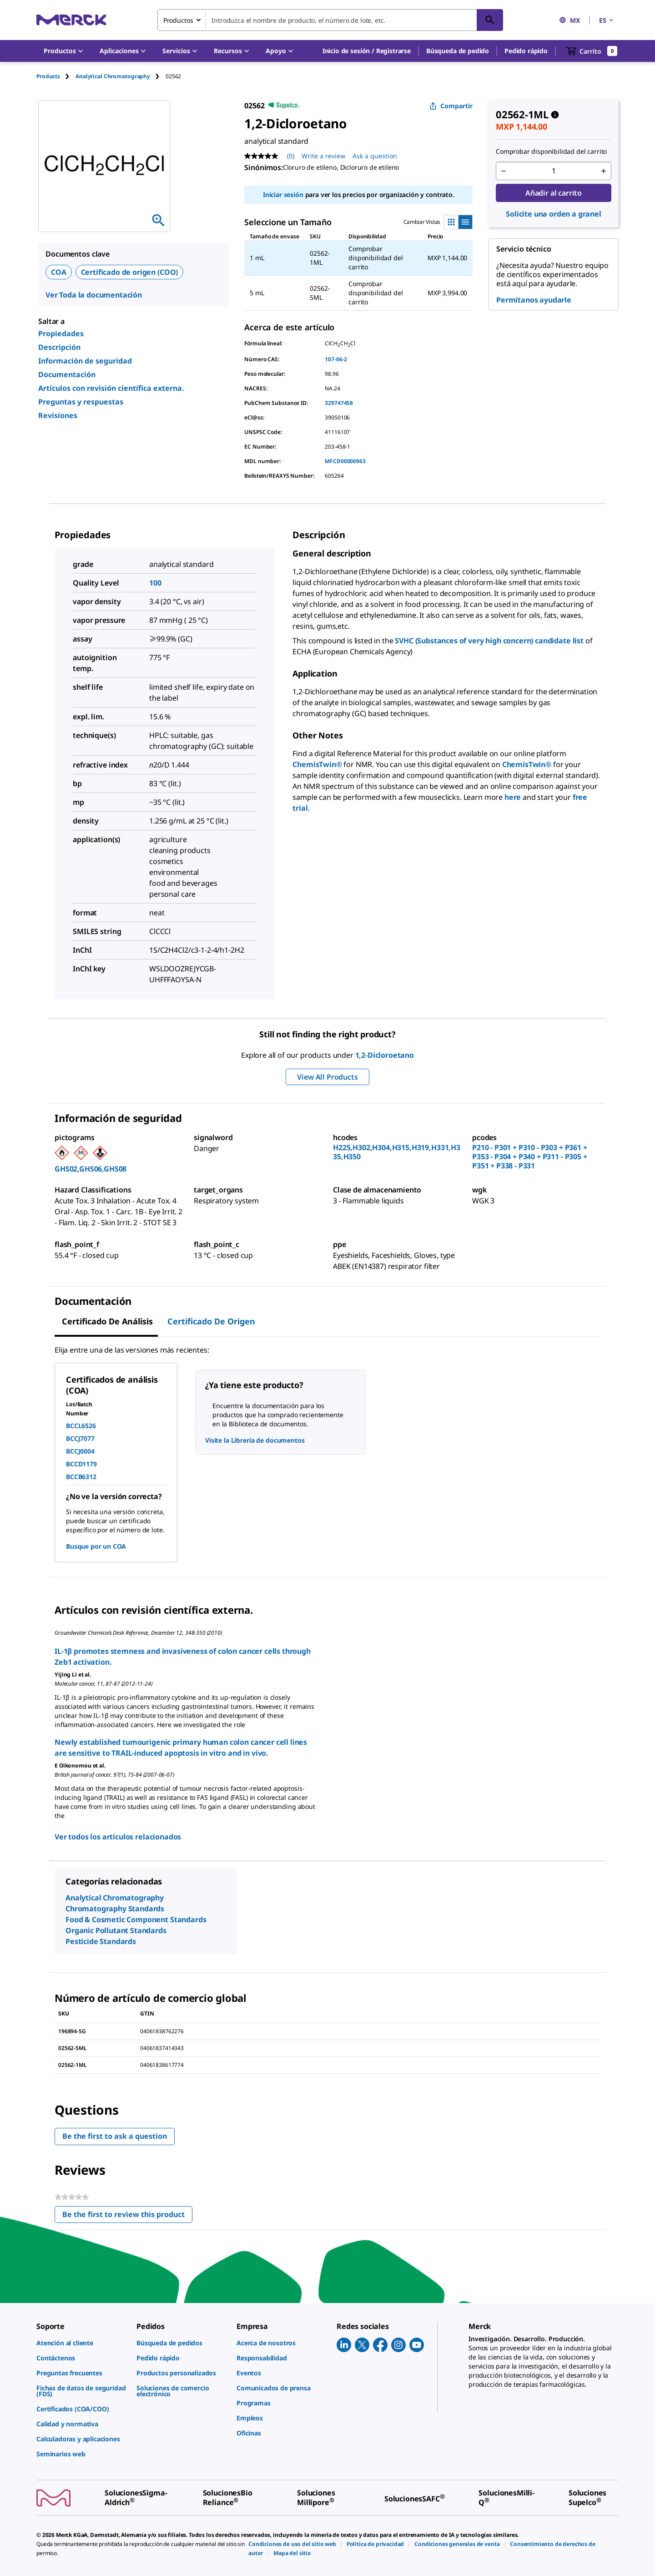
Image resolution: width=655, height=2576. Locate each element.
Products (48, 76)
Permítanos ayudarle (533, 299)
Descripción (59, 347)
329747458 (339, 403)
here (512, 797)
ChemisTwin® (317, 764)
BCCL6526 (81, 1425)
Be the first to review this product (127, 2216)
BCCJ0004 (80, 1451)
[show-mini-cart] (592, 51)
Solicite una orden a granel (553, 213)
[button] (366, 51)
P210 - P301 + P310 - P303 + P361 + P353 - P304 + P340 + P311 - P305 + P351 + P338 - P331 (529, 1156)
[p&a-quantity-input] (553, 171)
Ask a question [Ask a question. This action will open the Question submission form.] (375, 156)
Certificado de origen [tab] (211, 1321)
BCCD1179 (81, 1464)
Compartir (451, 105)
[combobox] (330, 20)
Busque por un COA (96, 1546)
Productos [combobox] (178, 20)
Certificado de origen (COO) (129, 272)
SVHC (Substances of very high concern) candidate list (489, 641)
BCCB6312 (81, 1476)
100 (155, 583)
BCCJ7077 (80, 1438)
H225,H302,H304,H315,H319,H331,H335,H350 (396, 1152)
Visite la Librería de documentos (255, 1440)
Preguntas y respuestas (80, 402)
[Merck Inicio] (71, 20)
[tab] (56, 76)
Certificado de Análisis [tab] (107, 1321)
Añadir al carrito (553, 193)
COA (58, 272)
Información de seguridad (85, 361)
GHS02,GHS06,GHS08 (90, 1169)
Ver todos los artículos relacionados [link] (118, 1837)
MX (569, 20)
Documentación (67, 374)
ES (607, 20)
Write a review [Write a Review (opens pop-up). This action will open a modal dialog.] (323, 156)
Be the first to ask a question (114, 2136)
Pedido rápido (526, 50)
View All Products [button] (327, 1077)
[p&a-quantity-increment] (603, 171)
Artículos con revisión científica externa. (111, 388)
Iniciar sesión (283, 194)
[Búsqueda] (490, 20)
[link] (81, 2343)
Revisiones (57, 415)
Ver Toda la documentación (93, 294)
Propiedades (61, 333)
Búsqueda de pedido (457, 50)
